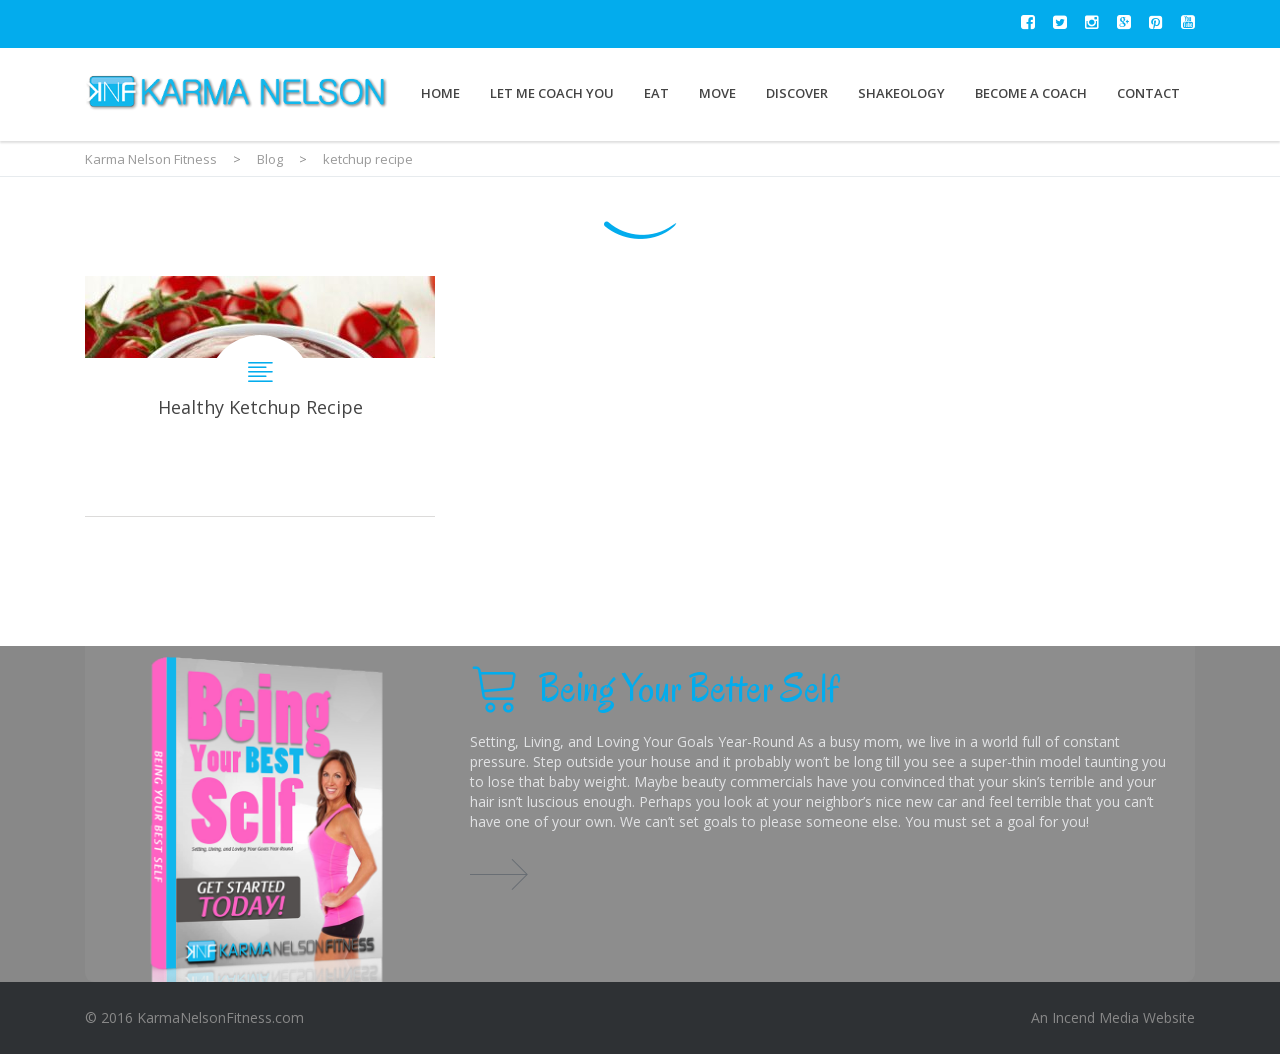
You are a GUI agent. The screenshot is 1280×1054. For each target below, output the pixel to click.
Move (717, 93)
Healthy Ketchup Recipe (260, 396)
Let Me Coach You (552, 93)
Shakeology (901, 93)
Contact (1148, 93)
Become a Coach (1031, 93)
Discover (797, 93)
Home (440, 93)
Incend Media (1095, 1017)
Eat (656, 93)
